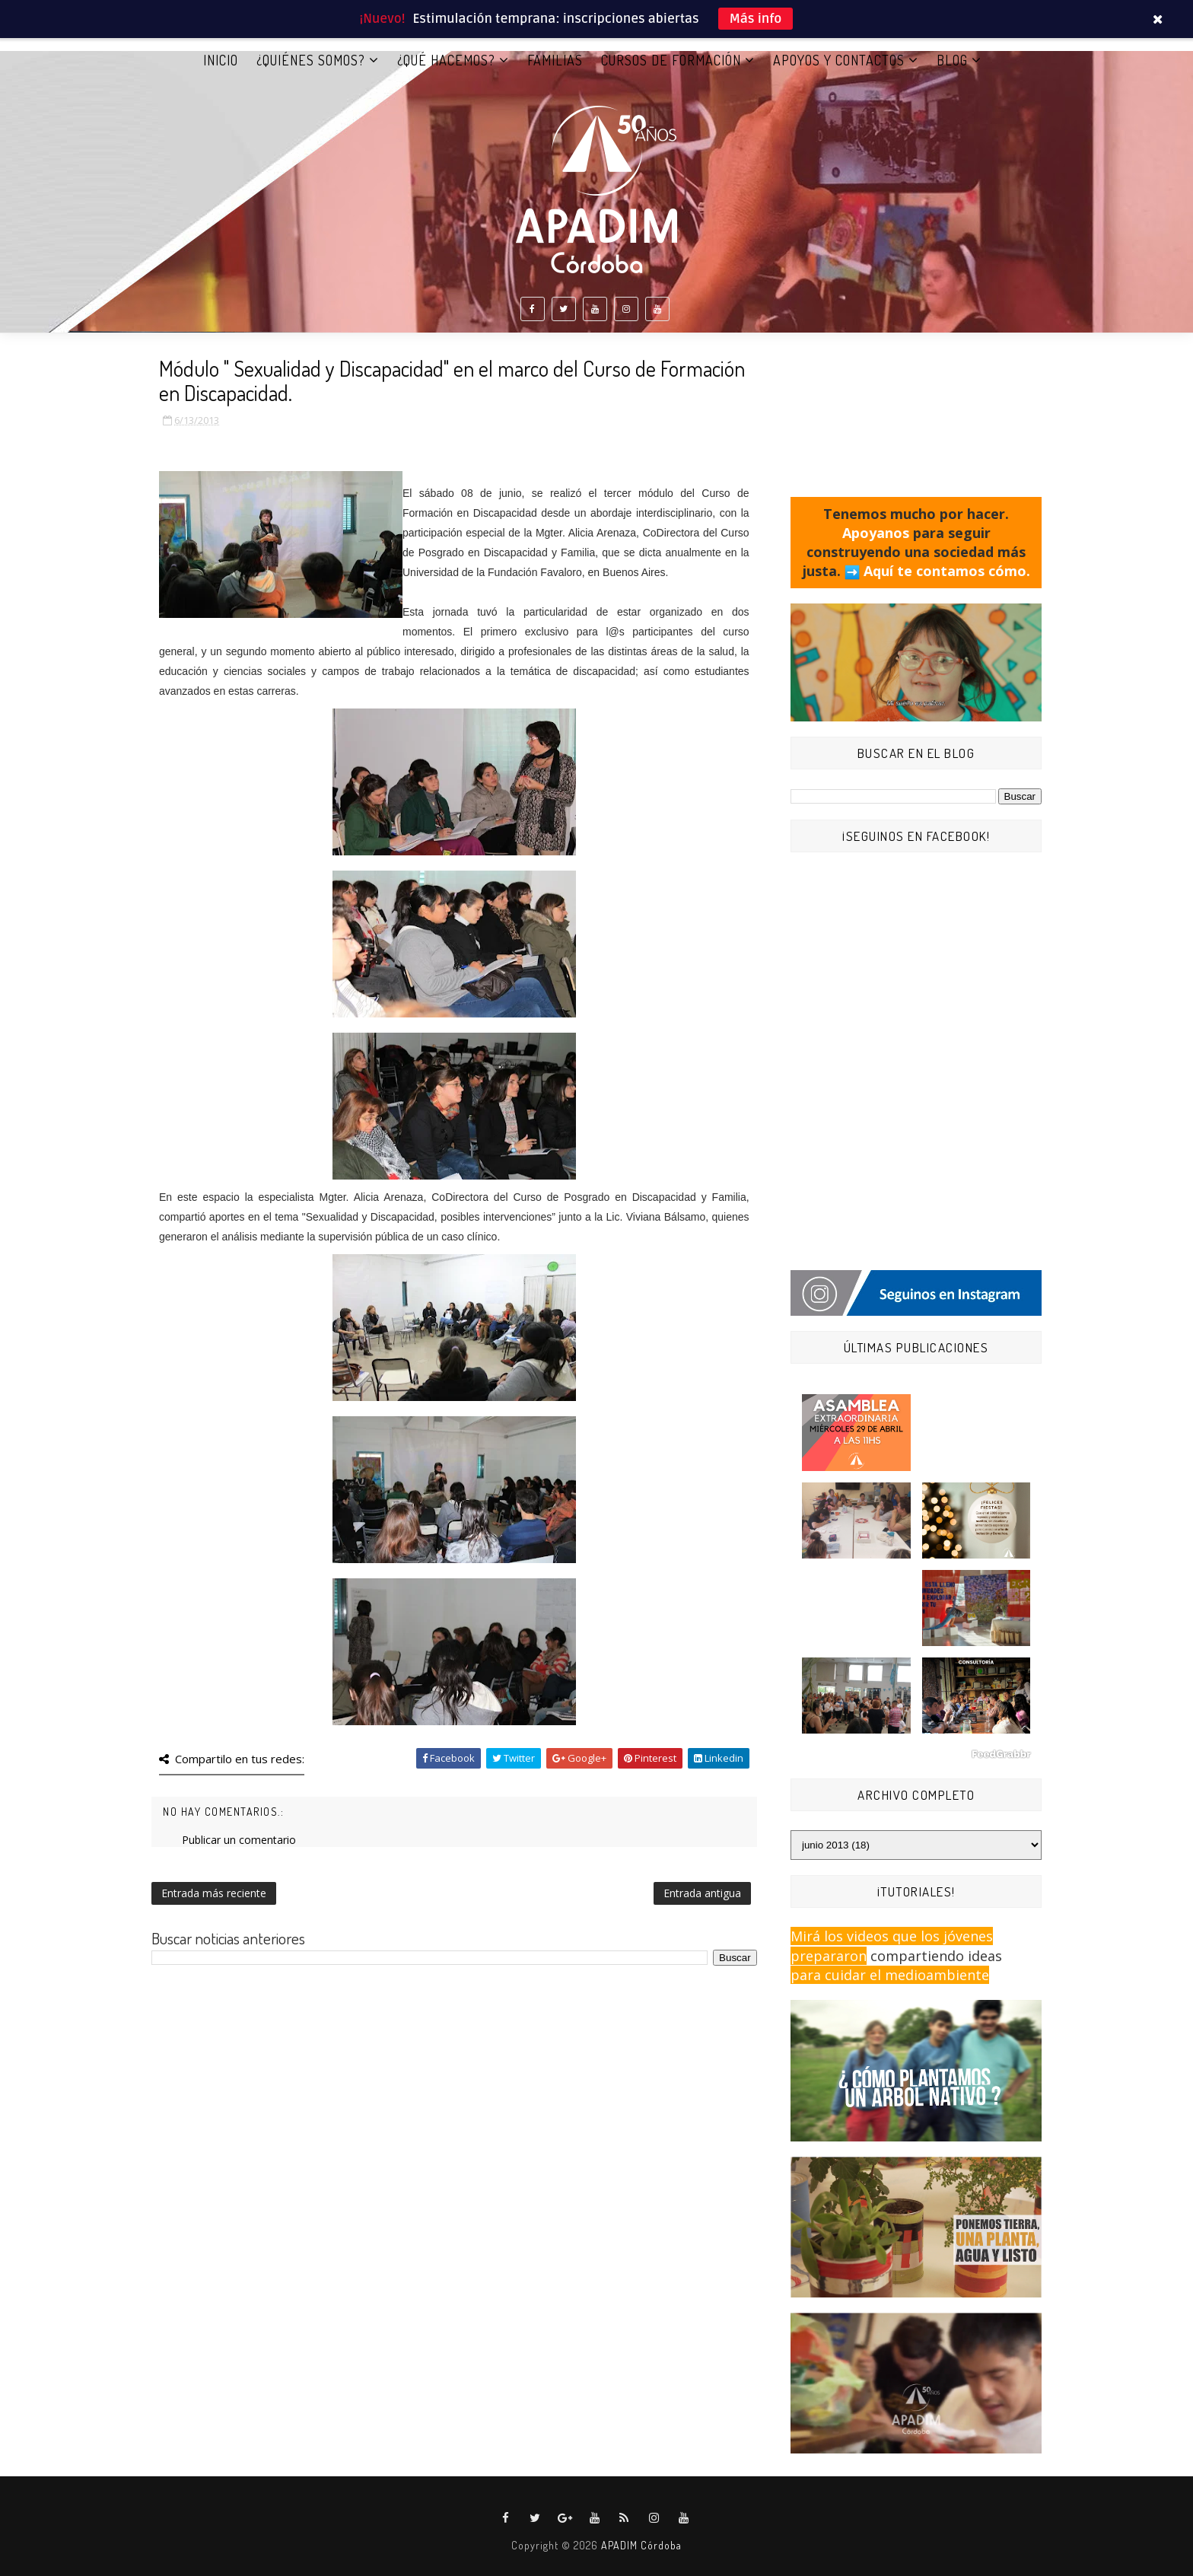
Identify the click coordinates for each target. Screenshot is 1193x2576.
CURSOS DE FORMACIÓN (671, 60)
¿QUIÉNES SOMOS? (310, 60)
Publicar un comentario (239, 1839)
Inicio (220, 60)
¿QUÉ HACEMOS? (446, 60)
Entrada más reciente (213, 1893)
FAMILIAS (555, 60)
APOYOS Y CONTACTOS (839, 60)
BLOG (952, 60)
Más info (756, 19)
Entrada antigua (702, 1893)
